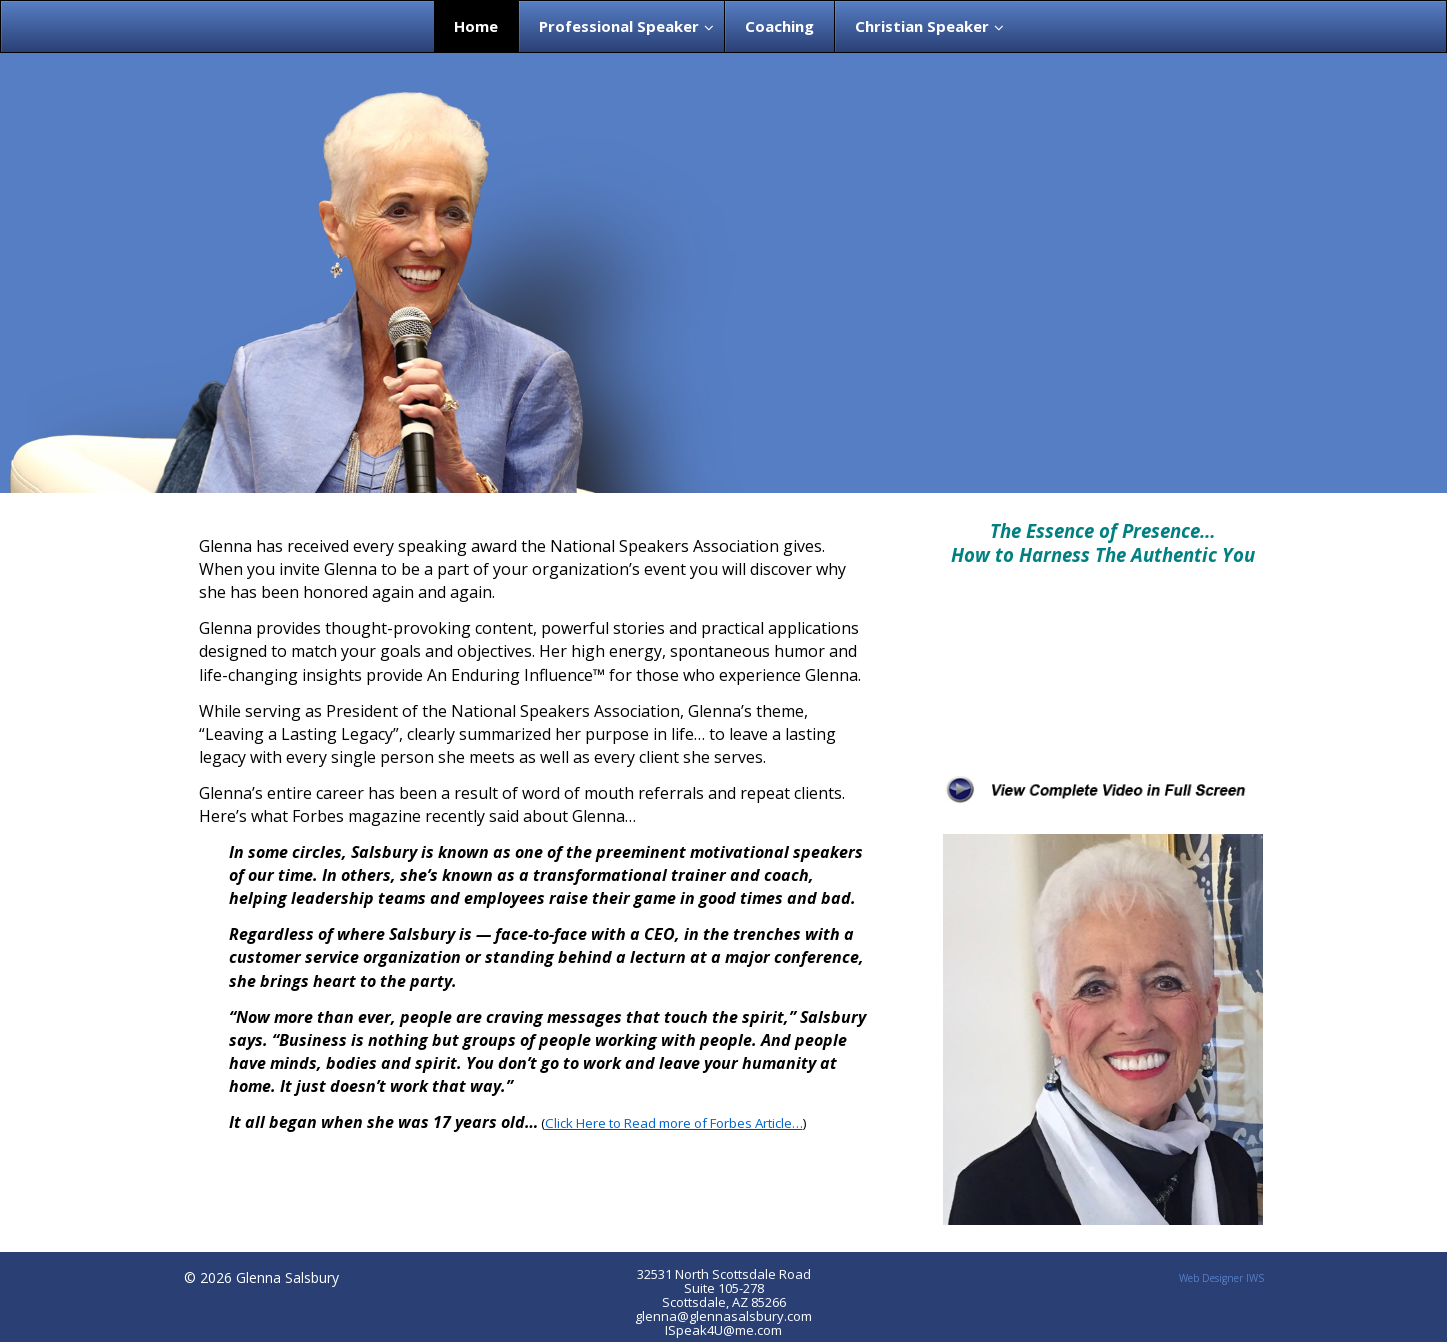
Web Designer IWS (1221, 1278)
